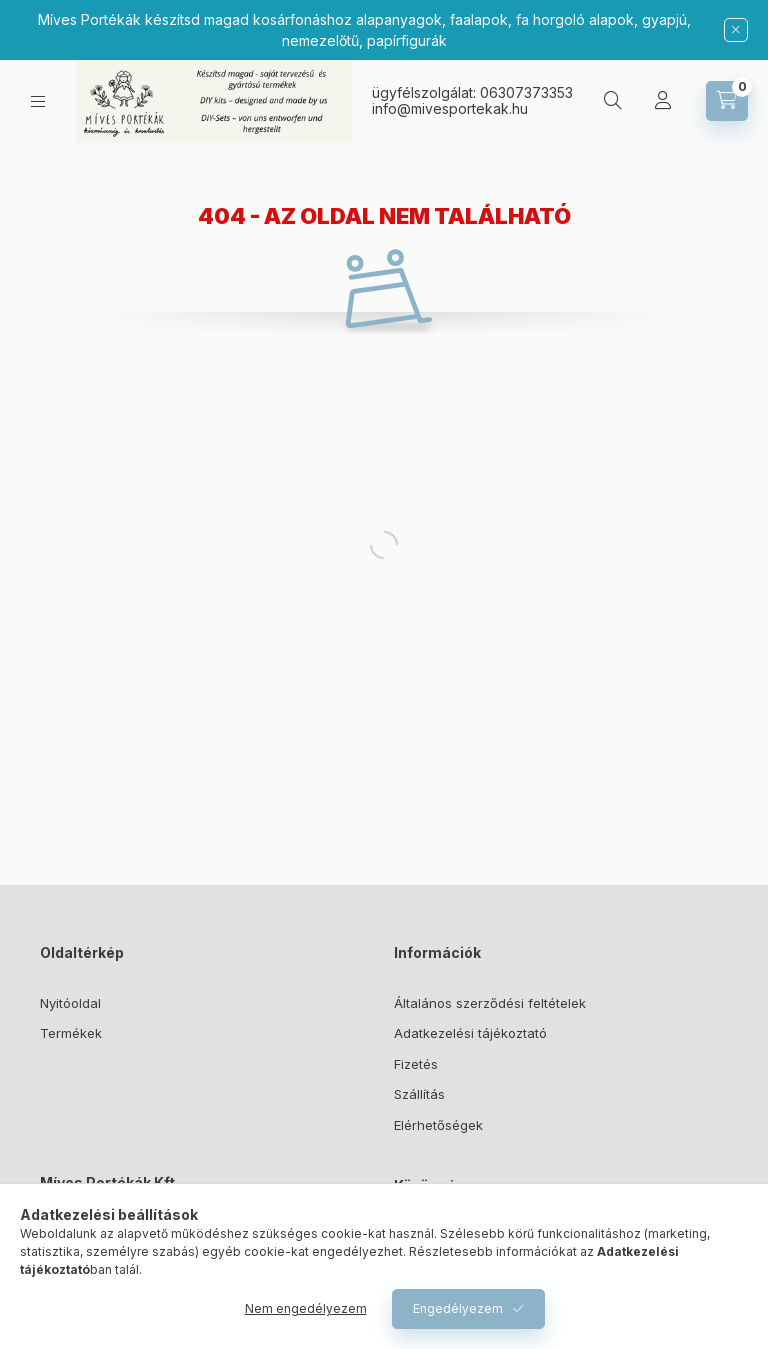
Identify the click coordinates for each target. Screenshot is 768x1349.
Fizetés (416, 1064)
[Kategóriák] (38, 101)
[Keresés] (613, 101)
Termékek (71, 1033)
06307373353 (526, 92)
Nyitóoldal (70, 1003)
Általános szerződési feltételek (490, 1003)
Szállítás (419, 1094)
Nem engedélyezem (306, 1308)
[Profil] (663, 101)
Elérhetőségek (438, 1125)
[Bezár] (736, 30)
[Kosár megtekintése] (727, 101)
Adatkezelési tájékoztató (470, 1033)
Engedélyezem (458, 1308)
